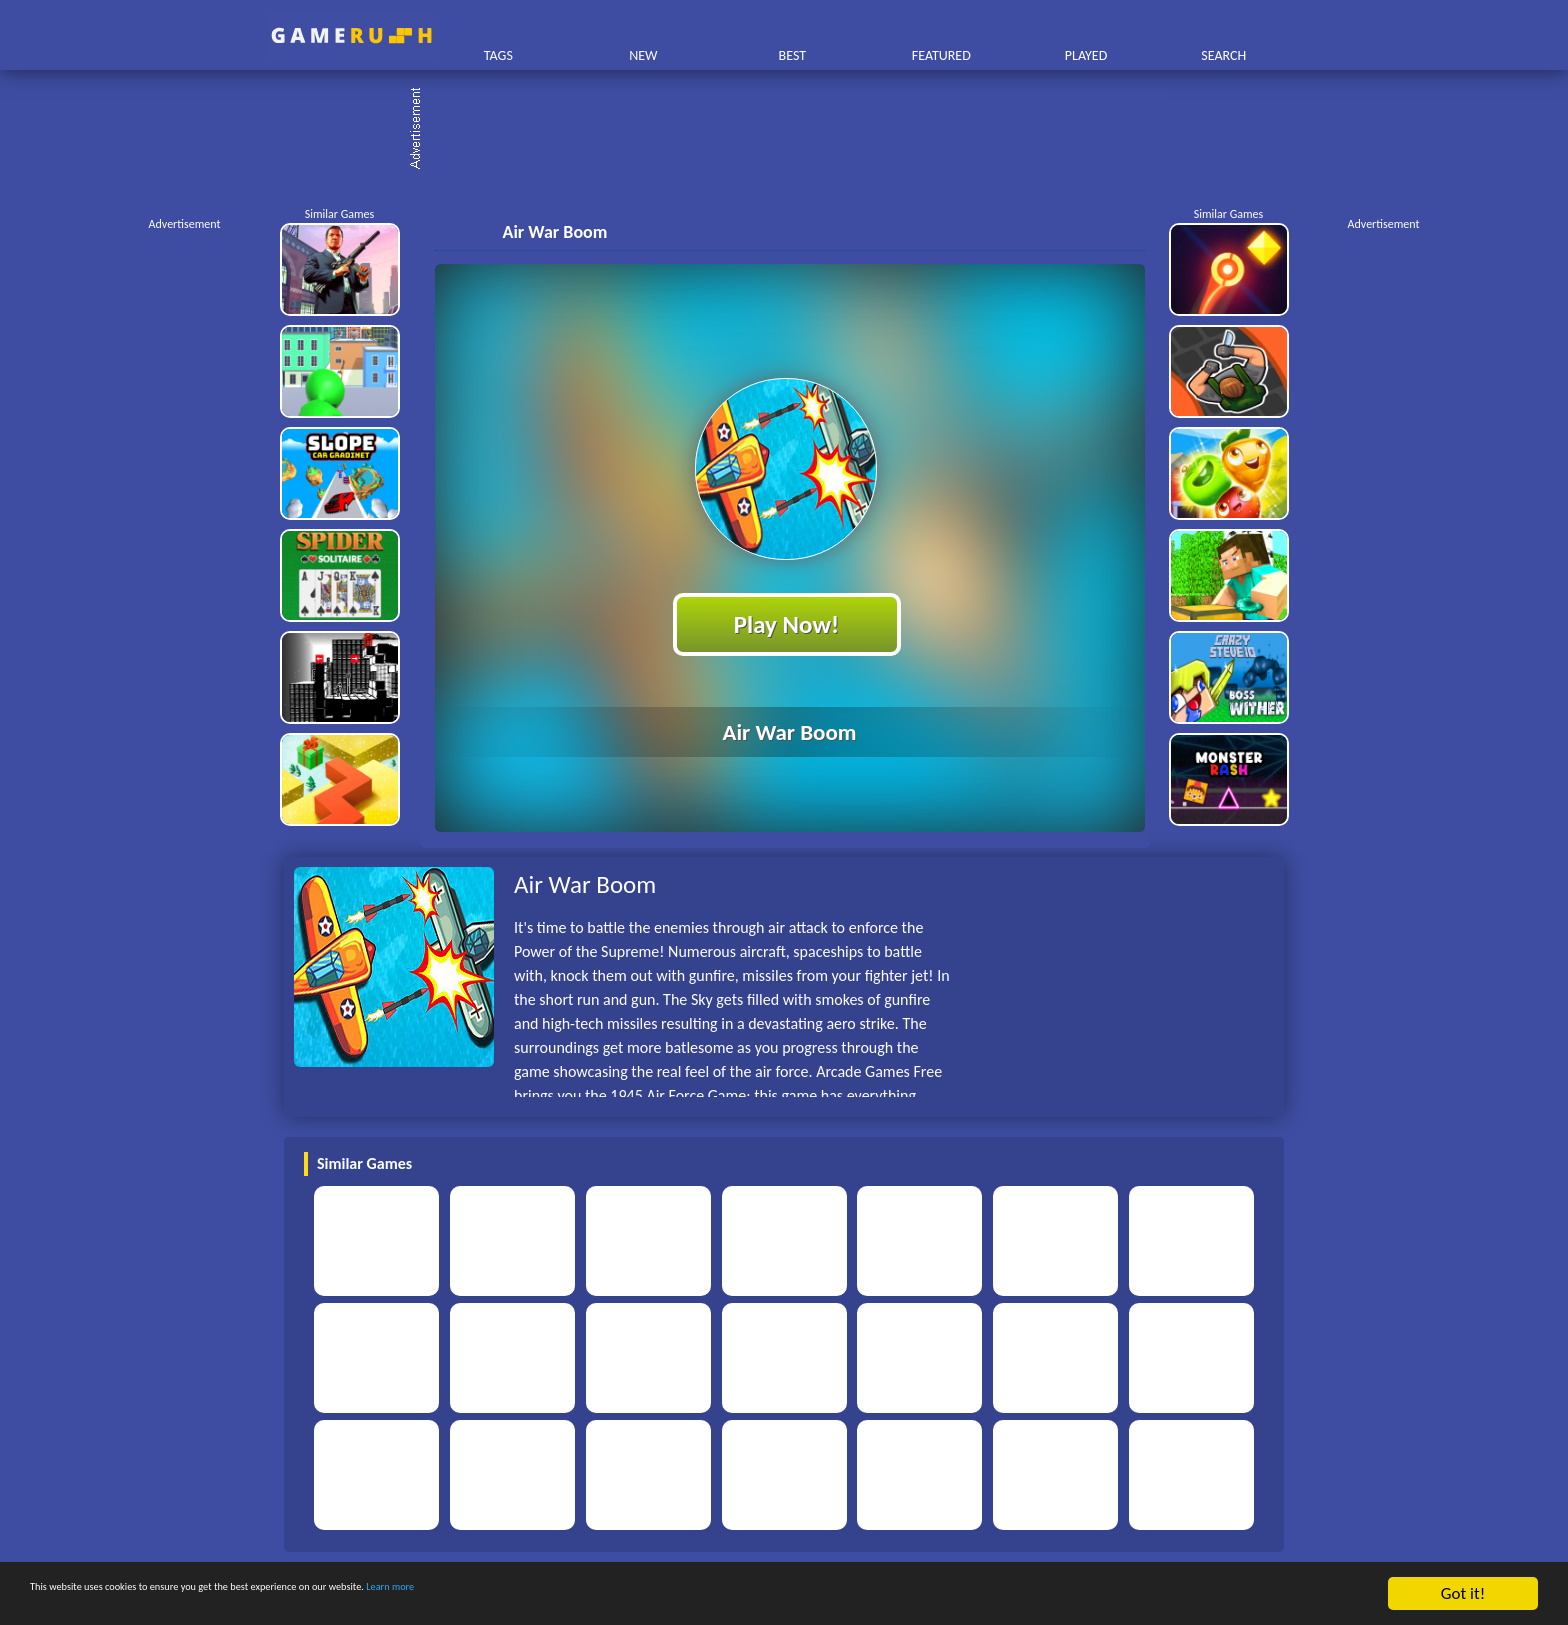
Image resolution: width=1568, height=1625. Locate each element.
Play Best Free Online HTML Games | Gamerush (351, 35)
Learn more (624, 1594)
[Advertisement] (794, 130)
